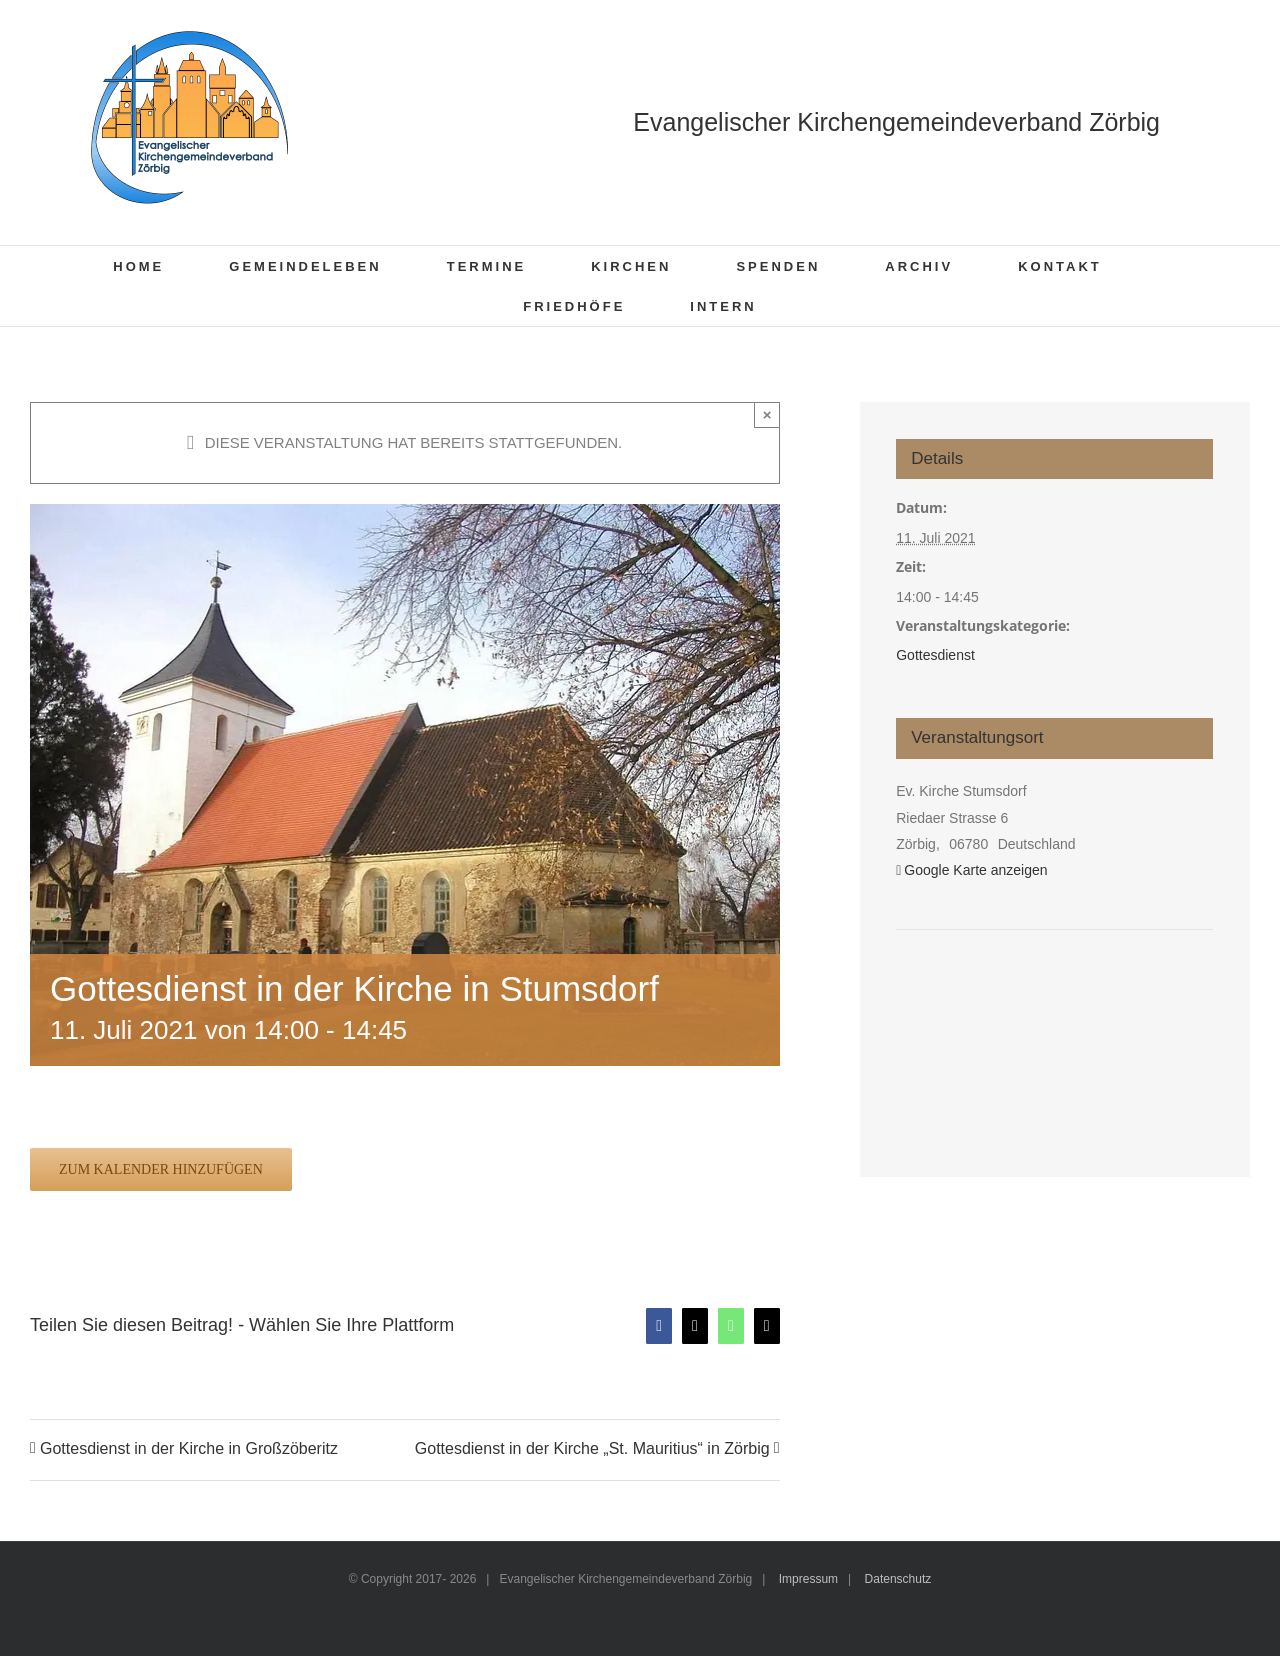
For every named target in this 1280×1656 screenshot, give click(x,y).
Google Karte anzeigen (975, 870)
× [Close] (767, 414)
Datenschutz (898, 1579)
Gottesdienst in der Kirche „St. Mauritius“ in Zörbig (592, 1449)
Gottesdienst (935, 655)
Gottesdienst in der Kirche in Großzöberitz (189, 1449)
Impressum (808, 1579)
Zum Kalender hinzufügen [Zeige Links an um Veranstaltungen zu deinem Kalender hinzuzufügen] (161, 1169)
